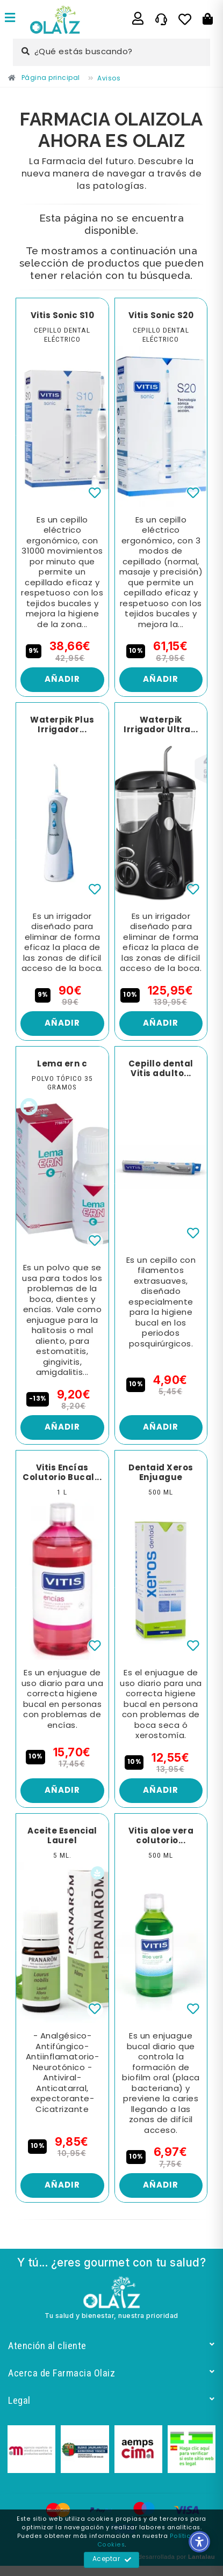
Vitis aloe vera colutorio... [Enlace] (161, 1836)
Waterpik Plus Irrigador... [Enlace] (62, 725)
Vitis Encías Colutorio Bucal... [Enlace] (62, 1473)
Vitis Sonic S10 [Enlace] (63, 316)
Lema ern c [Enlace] (62, 1064)
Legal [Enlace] (111, 2400)
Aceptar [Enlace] (112, 2559)
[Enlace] (10, 19)
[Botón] (207, 19)
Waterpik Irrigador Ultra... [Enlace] (161, 725)
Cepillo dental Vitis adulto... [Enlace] (160, 1069)
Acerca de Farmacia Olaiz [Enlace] (111, 2373)
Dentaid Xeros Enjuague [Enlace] (160, 1473)
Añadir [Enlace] (62, 680)
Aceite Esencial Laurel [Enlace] (62, 1836)
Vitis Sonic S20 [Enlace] (161, 316)
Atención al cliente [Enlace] (111, 2345)
